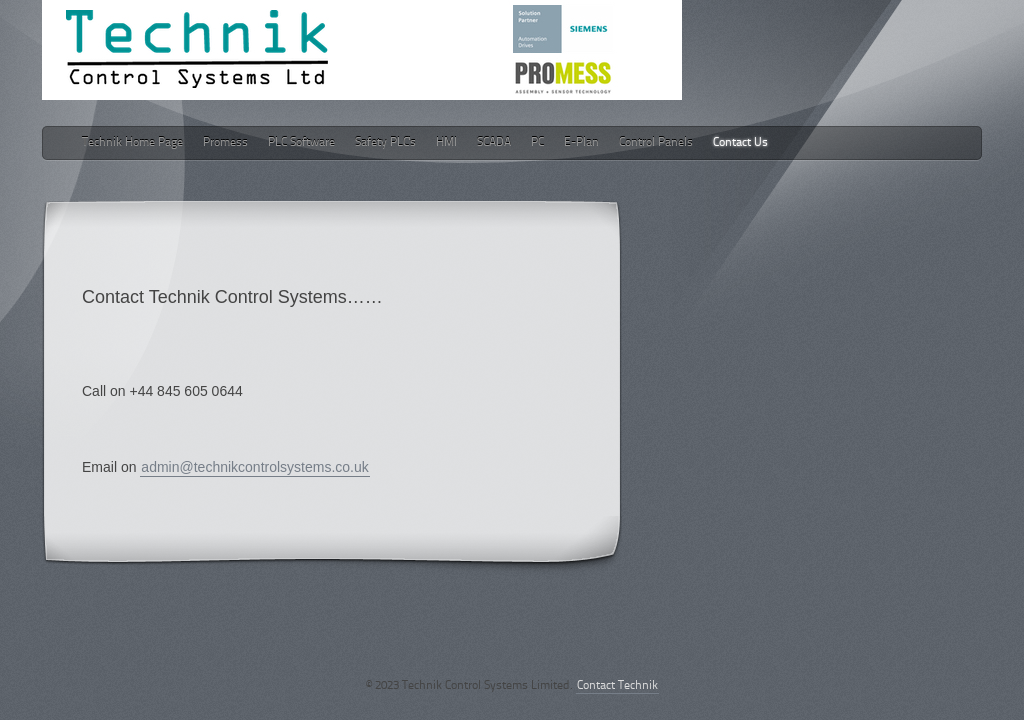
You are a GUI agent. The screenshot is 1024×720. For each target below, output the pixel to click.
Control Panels (656, 143)
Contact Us (740, 143)
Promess (225, 143)
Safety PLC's (385, 143)
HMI (446, 143)
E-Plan (581, 143)
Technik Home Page (132, 143)
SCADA (494, 143)
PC (537, 143)
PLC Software (301, 143)
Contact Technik (617, 686)
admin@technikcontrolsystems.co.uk (254, 467)
